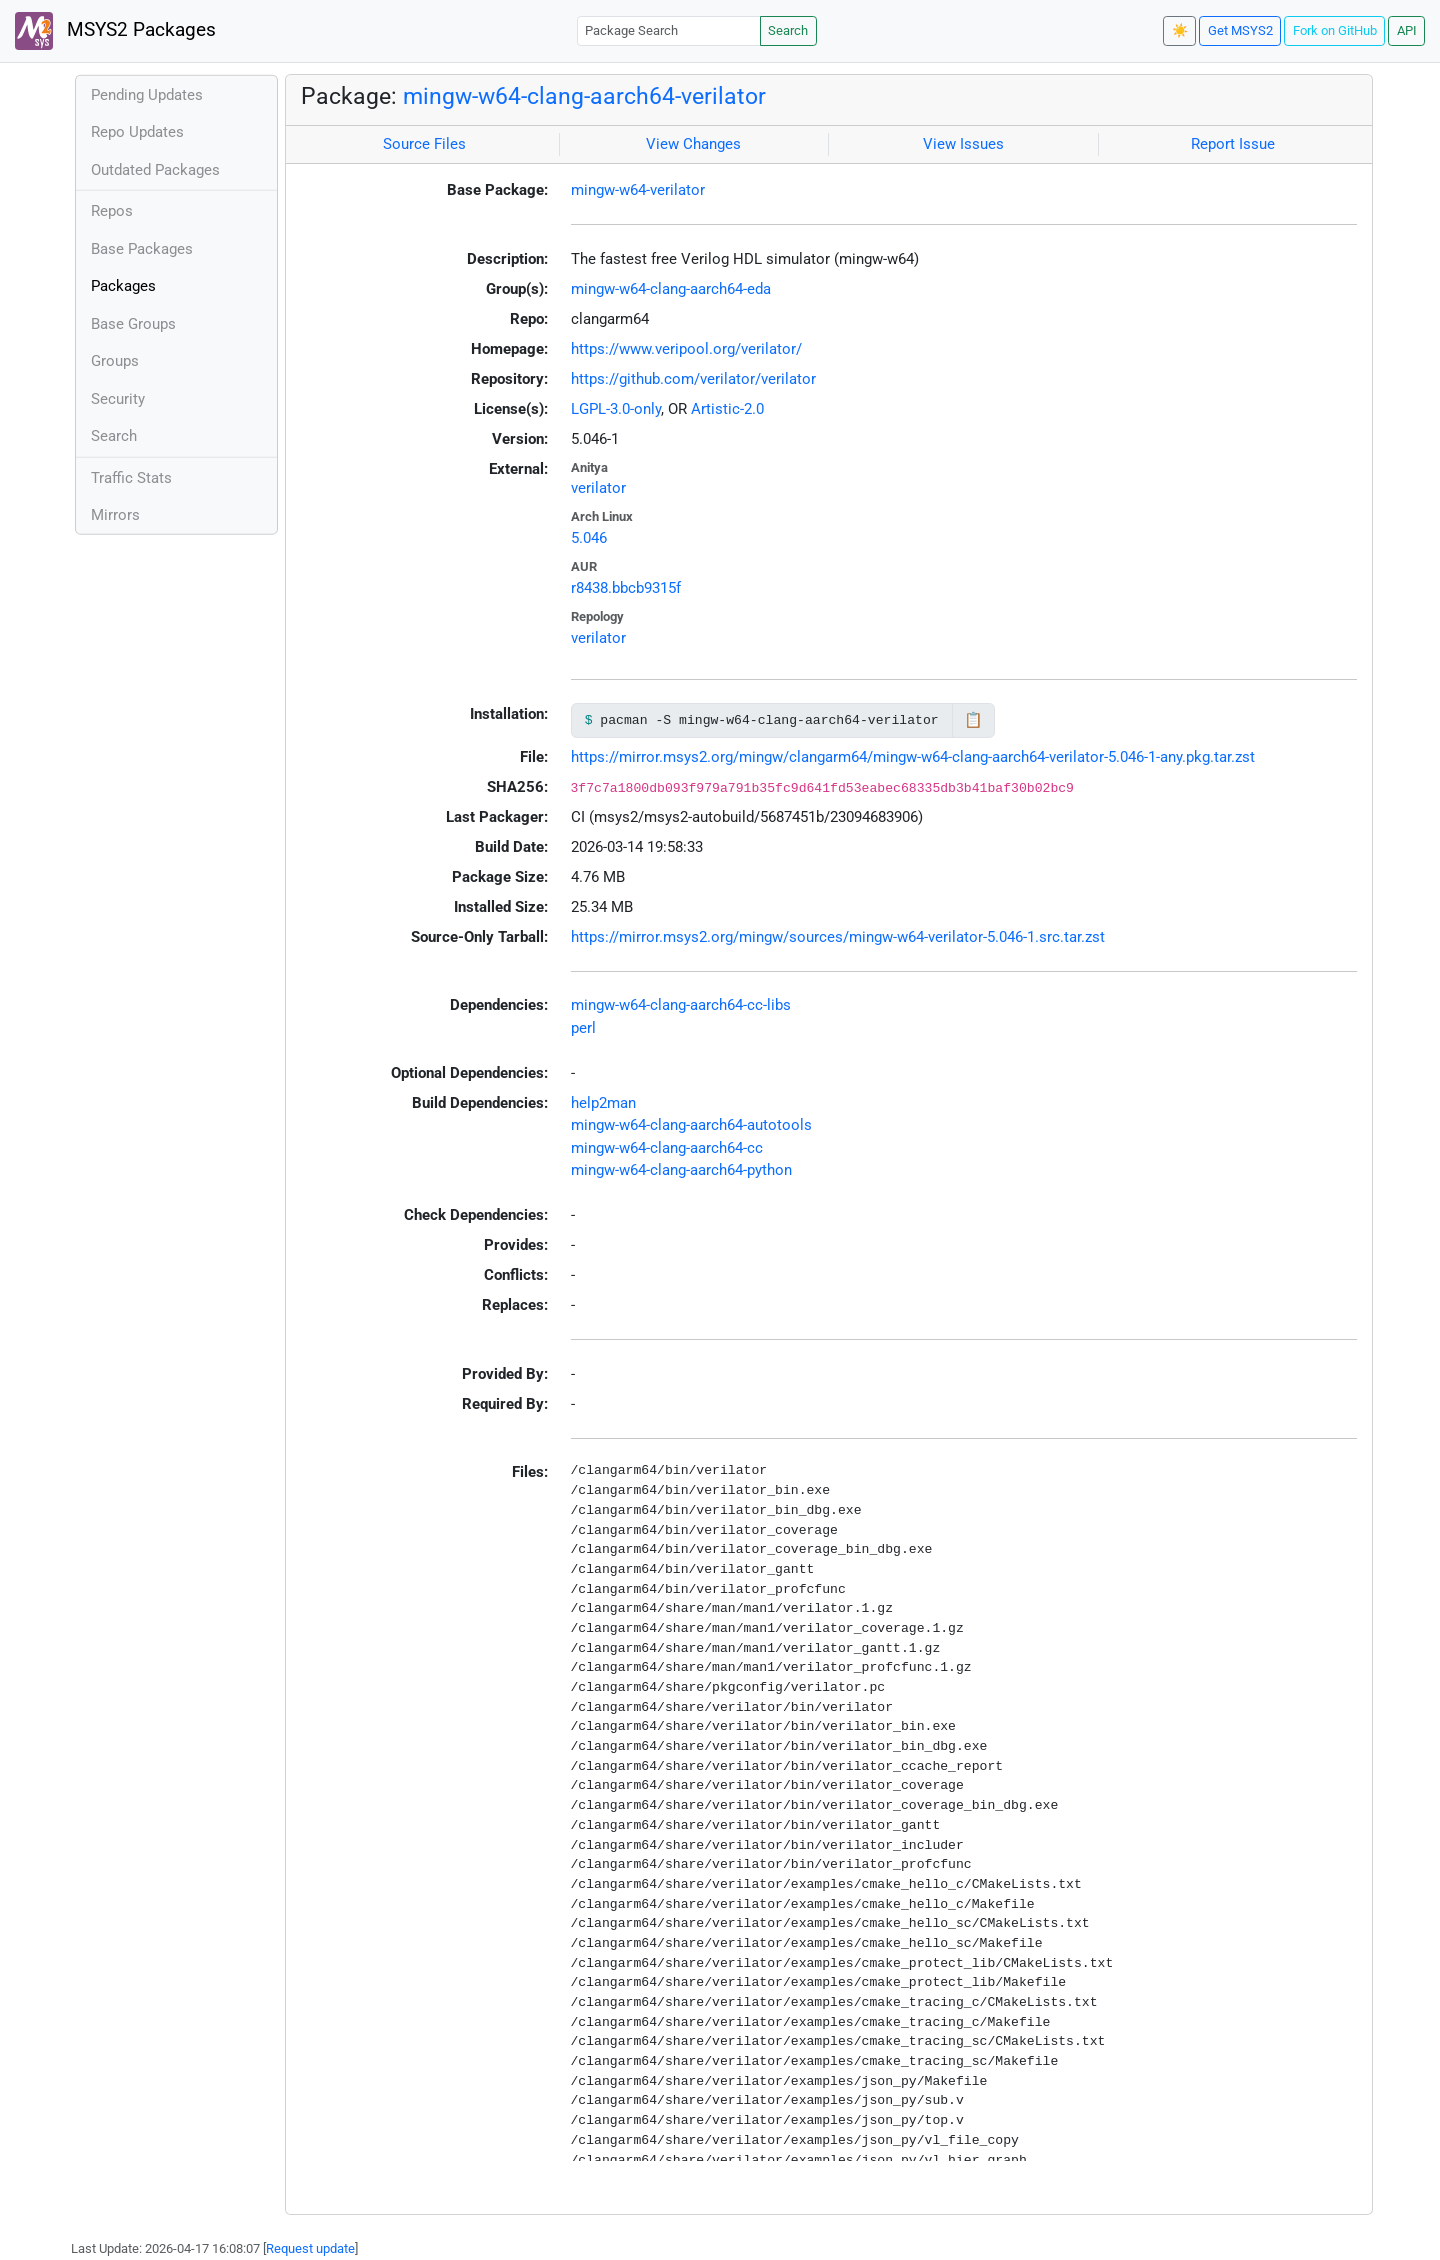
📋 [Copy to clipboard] (973, 720)
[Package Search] (669, 30)
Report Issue (1233, 144)
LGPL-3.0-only (616, 409)
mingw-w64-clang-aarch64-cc (667, 1148)
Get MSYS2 (1240, 30)
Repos (112, 211)
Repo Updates (137, 132)
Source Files (424, 144)
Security (118, 399)
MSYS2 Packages (115, 31)
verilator (598, 488)
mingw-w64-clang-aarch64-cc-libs (681, 1005)
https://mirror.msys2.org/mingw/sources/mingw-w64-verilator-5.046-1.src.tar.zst (838, 937)
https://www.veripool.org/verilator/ (686, 349)
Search (788, 30)
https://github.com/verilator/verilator (693, 379)
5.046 (589, 538)
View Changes (693, 144)
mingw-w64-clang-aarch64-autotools (691, 1125)
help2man (603, 1103)
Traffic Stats (131, 478)
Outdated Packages (155, 170)
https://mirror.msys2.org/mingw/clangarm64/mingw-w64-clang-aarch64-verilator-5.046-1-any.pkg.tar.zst (913, 757)
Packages (123, 286)
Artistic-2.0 (727, 409)
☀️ (1180, 30)
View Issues (963, 144)
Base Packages (142, 249)
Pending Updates (147, 95)
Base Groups (133, 324)
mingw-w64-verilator (638, 190)
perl (583, 1028)
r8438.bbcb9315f (626, 588)
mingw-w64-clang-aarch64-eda (671, 289)
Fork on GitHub (1335, 30)
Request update (310, 2248)
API (1407, 30)
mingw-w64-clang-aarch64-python (681, 1170)
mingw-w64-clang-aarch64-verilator (584, 96)
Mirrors (115, 515)
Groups (115, 361)
